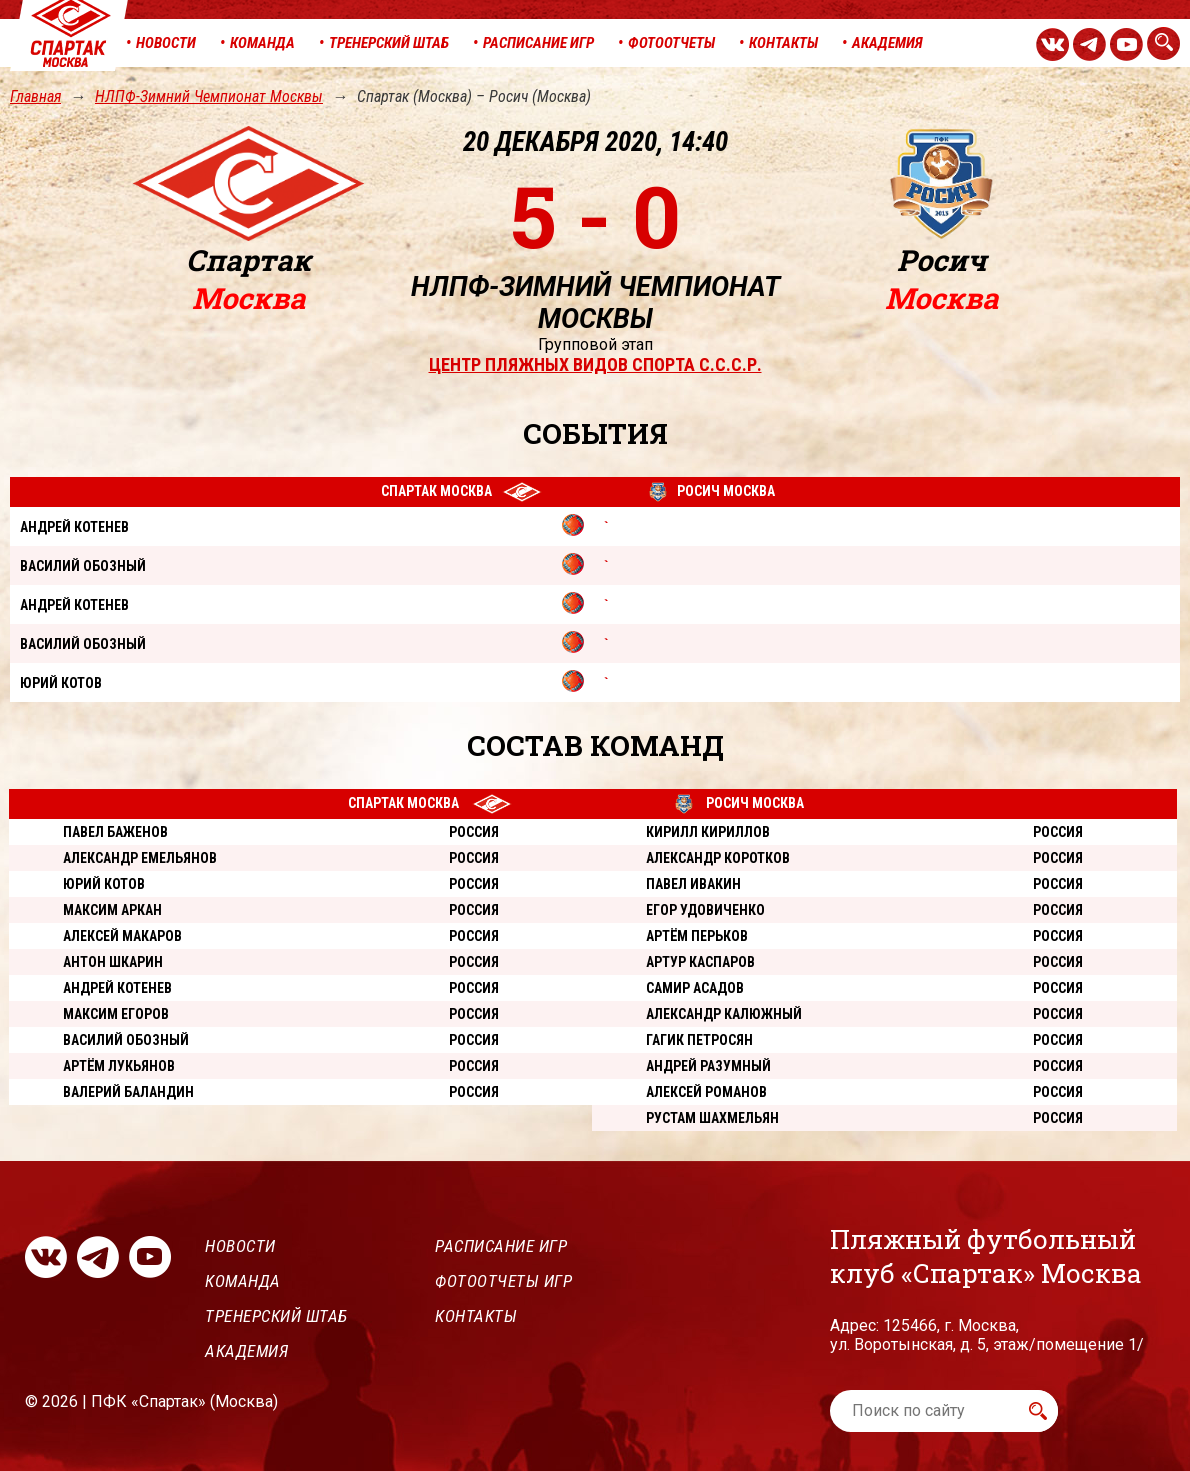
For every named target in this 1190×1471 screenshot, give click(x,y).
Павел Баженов (115, 832)
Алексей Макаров (122, 936)
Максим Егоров (116, 1014)
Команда (243, 1281)
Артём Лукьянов (119, 1066)
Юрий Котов (104, 884)
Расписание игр (501, 1246)
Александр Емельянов (140, 858)
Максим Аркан (112, 910)
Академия (246, 1351)
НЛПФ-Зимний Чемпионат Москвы (209, 96)
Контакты (476, 1316)
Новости (240, 1246)
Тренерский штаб (276, 1316)
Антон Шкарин (113, 962)
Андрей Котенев (117, 988)
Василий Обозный (126, 1040)
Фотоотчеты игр (503, 1281)
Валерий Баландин (128, 1092)
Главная (35, 96)
